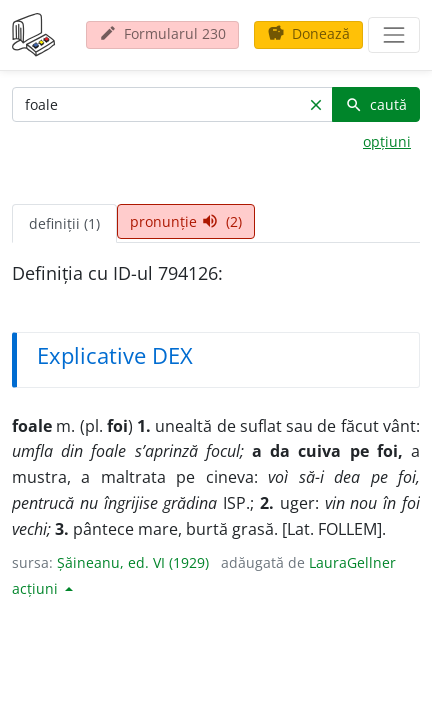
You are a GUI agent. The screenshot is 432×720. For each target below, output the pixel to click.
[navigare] (394, 35)
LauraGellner (352, 562)
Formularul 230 (162, 33)
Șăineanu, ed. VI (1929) (133, 562)
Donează (308, 33)
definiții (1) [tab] (64, 223)
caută (376, 104)
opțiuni (387, 141)
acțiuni (37, 588)
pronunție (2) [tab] (186, 221)
